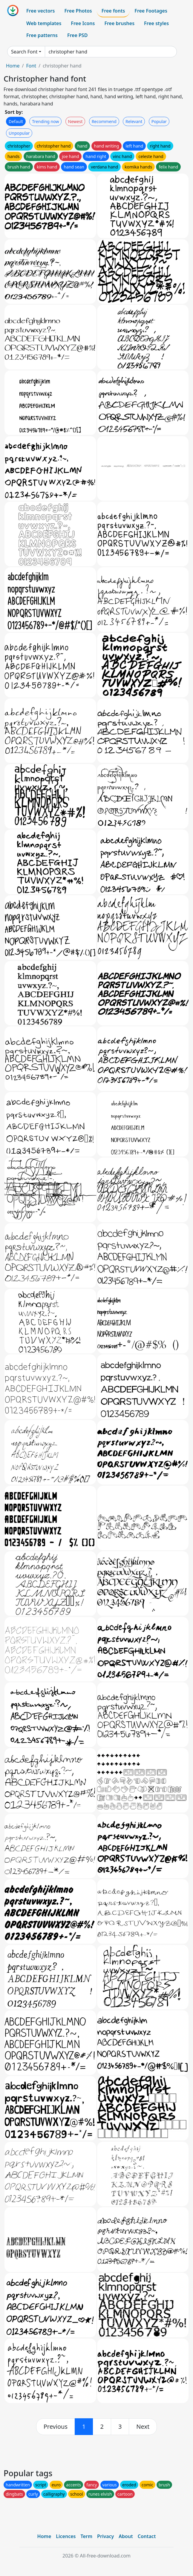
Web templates (43, 23)
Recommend (104, 121)
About (126, 2536)
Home (13, 65)
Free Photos (78, 10)
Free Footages (150, 10)
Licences (66, 2536)
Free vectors (40, 10)
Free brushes (119, 23)
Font (31, 65)
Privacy (105, 2536)
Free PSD (77, 35)
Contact (147, 2536)
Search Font (24, 51)
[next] (143, 2426)
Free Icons (83, 23)
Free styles (156, 23)
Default (16, 121)
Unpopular (19, 133)
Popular (159, 121)
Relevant (134, 121)
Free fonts (113, 10)
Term (86, 2536)
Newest (75, 121)
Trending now (45, 121)
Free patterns (42, 35)
